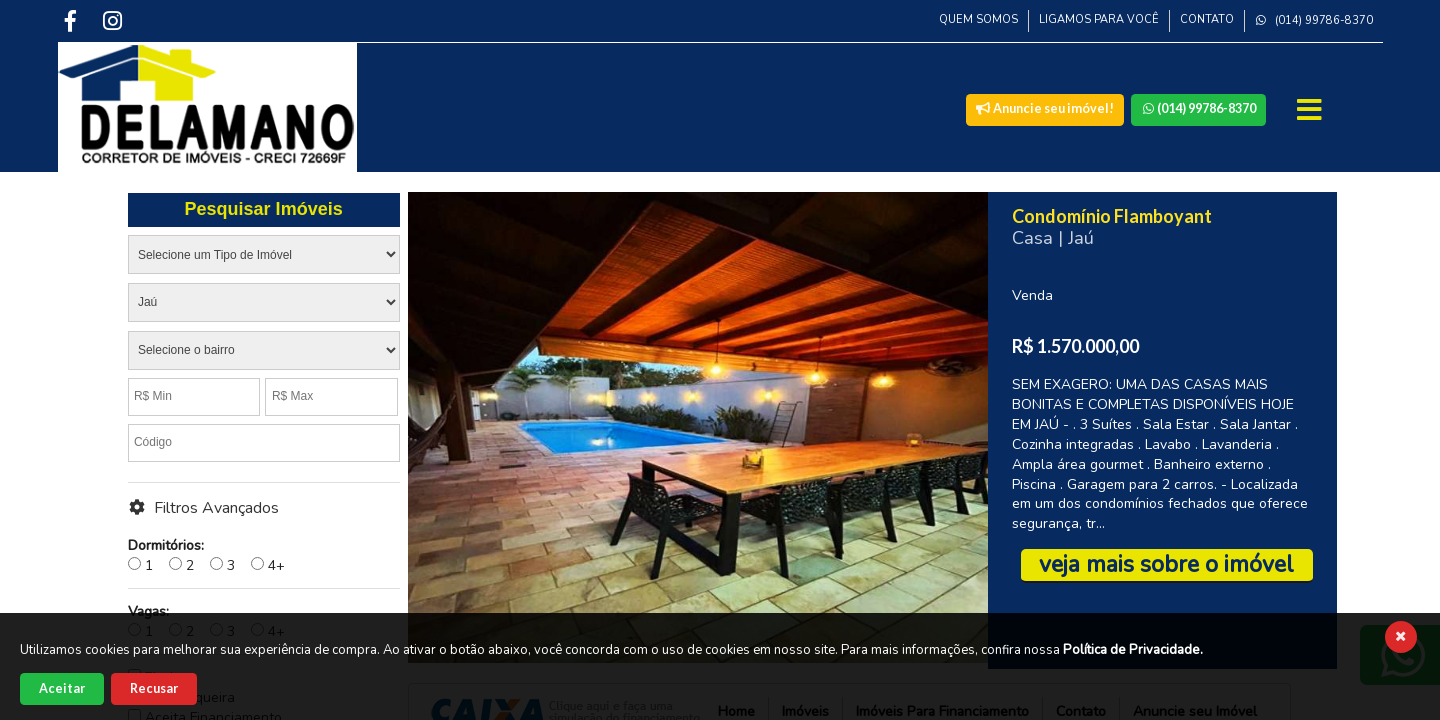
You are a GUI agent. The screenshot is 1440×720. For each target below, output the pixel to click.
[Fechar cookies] (1401, 637)
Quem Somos (978, 19)
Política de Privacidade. (1133, 650)
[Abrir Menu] (1311, 110)
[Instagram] (114, 20)
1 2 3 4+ (206, 555)
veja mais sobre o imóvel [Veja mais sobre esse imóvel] (1166, 564)
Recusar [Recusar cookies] (154, 688)
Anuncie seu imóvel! (1045, 108)
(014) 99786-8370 (1314, 20)
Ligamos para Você (1099, 19)
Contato (1207, 19)
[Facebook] (73, 20)
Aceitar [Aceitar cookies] (62, 688)
